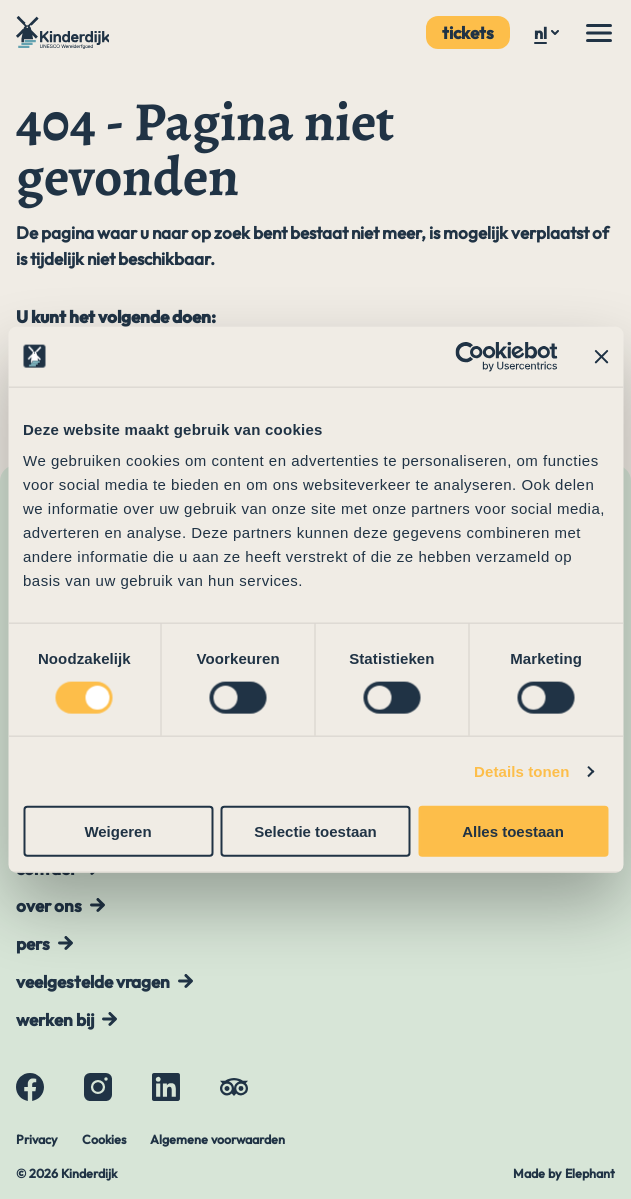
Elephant (590, 1173)
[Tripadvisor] (234, 1087)
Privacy (37, 1139)
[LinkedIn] (166, 1087)
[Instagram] (98, 1087)
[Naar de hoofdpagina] (64, 32)
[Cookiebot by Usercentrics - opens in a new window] (469, 356)
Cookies (104, 1139)
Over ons (49, 905)
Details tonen (521, 770)
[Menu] (599, 33)
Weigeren (117, 831)
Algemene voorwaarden (217, 1139)
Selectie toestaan (315, 831)
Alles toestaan (513, 831)
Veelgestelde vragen (93, 981)
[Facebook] (30, 1087)
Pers (33, 943)
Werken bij (55, 1019)
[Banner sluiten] (601, 356)
